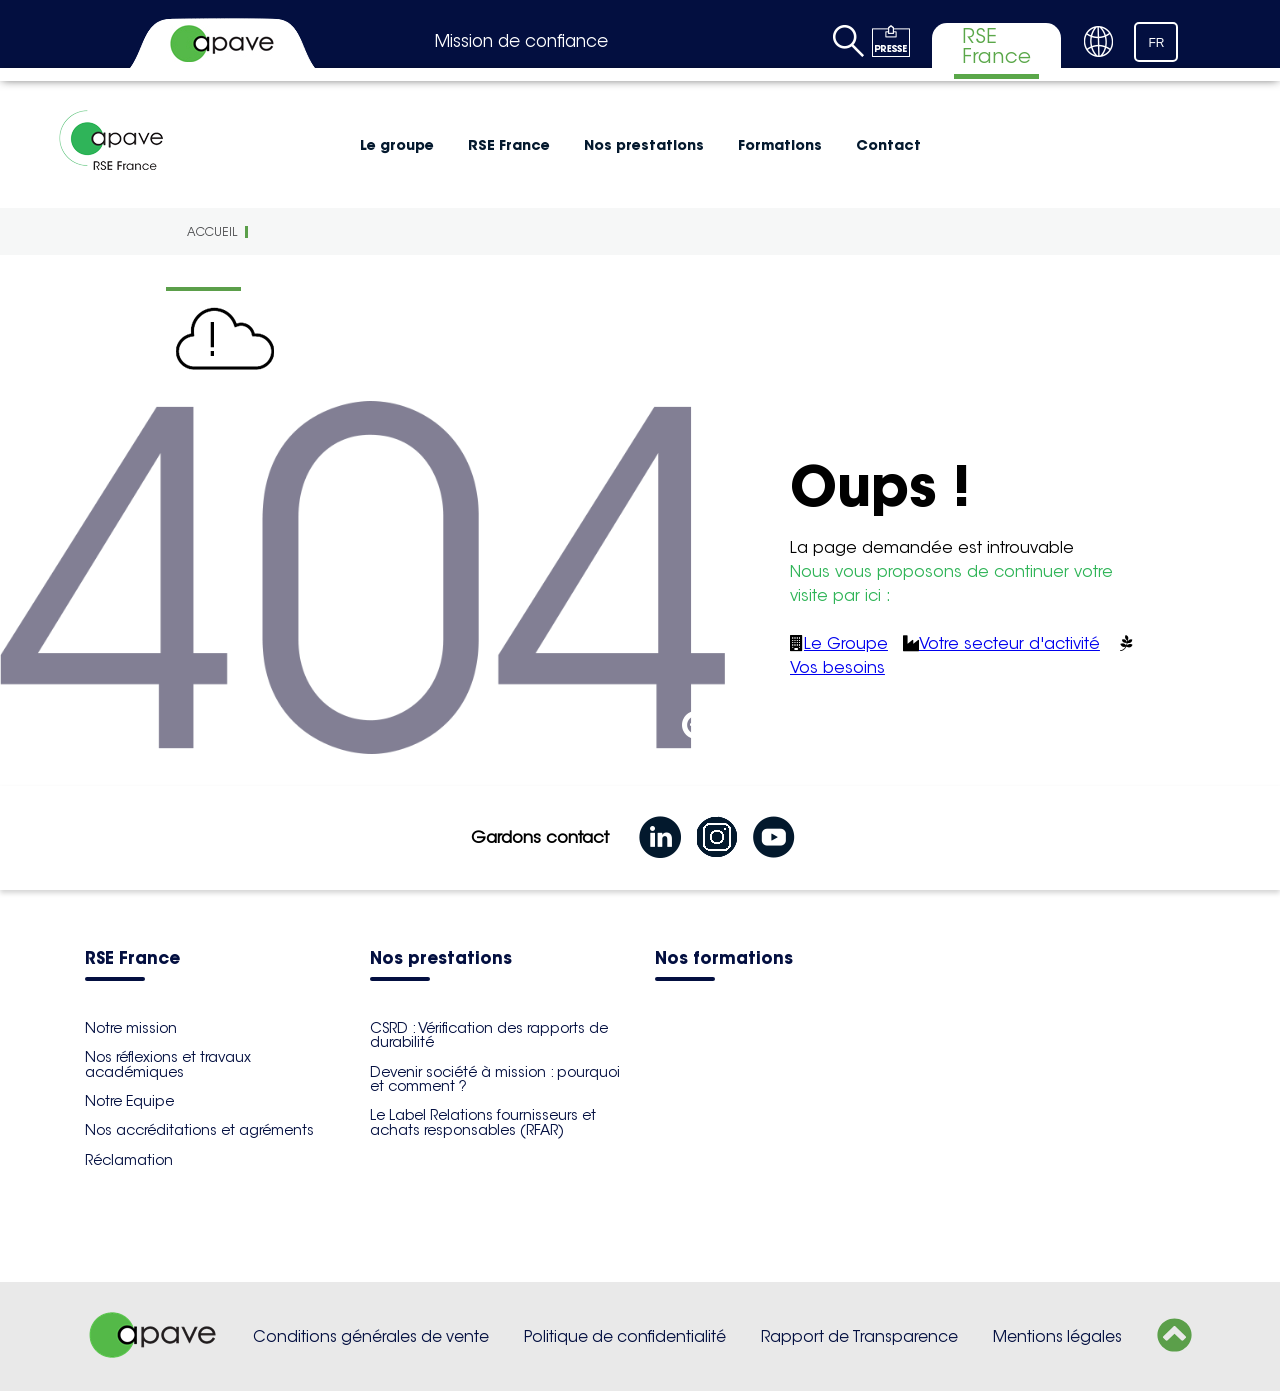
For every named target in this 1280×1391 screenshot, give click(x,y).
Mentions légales (1057, 1336)
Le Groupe (846, 643)
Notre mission (131, 1028)
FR (1157, 43)
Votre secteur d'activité (1009, 643)
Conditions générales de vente (371, 1336)
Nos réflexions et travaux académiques (168, 1064)
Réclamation (129, 1160)
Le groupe (397, 145)
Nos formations (724, 959)
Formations (780, 145)
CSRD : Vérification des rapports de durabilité (489, 1035)
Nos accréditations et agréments (199, 1130)
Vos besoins (837, 667)
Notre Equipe (129, 1101)
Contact (888, 145)
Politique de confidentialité (625, 1336)
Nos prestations (644, 145)
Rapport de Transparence (859, 1336)
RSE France (509, 145)
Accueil (212, 231)
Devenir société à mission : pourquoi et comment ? (495, 1079)
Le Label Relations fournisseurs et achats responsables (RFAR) (483, 1122)
